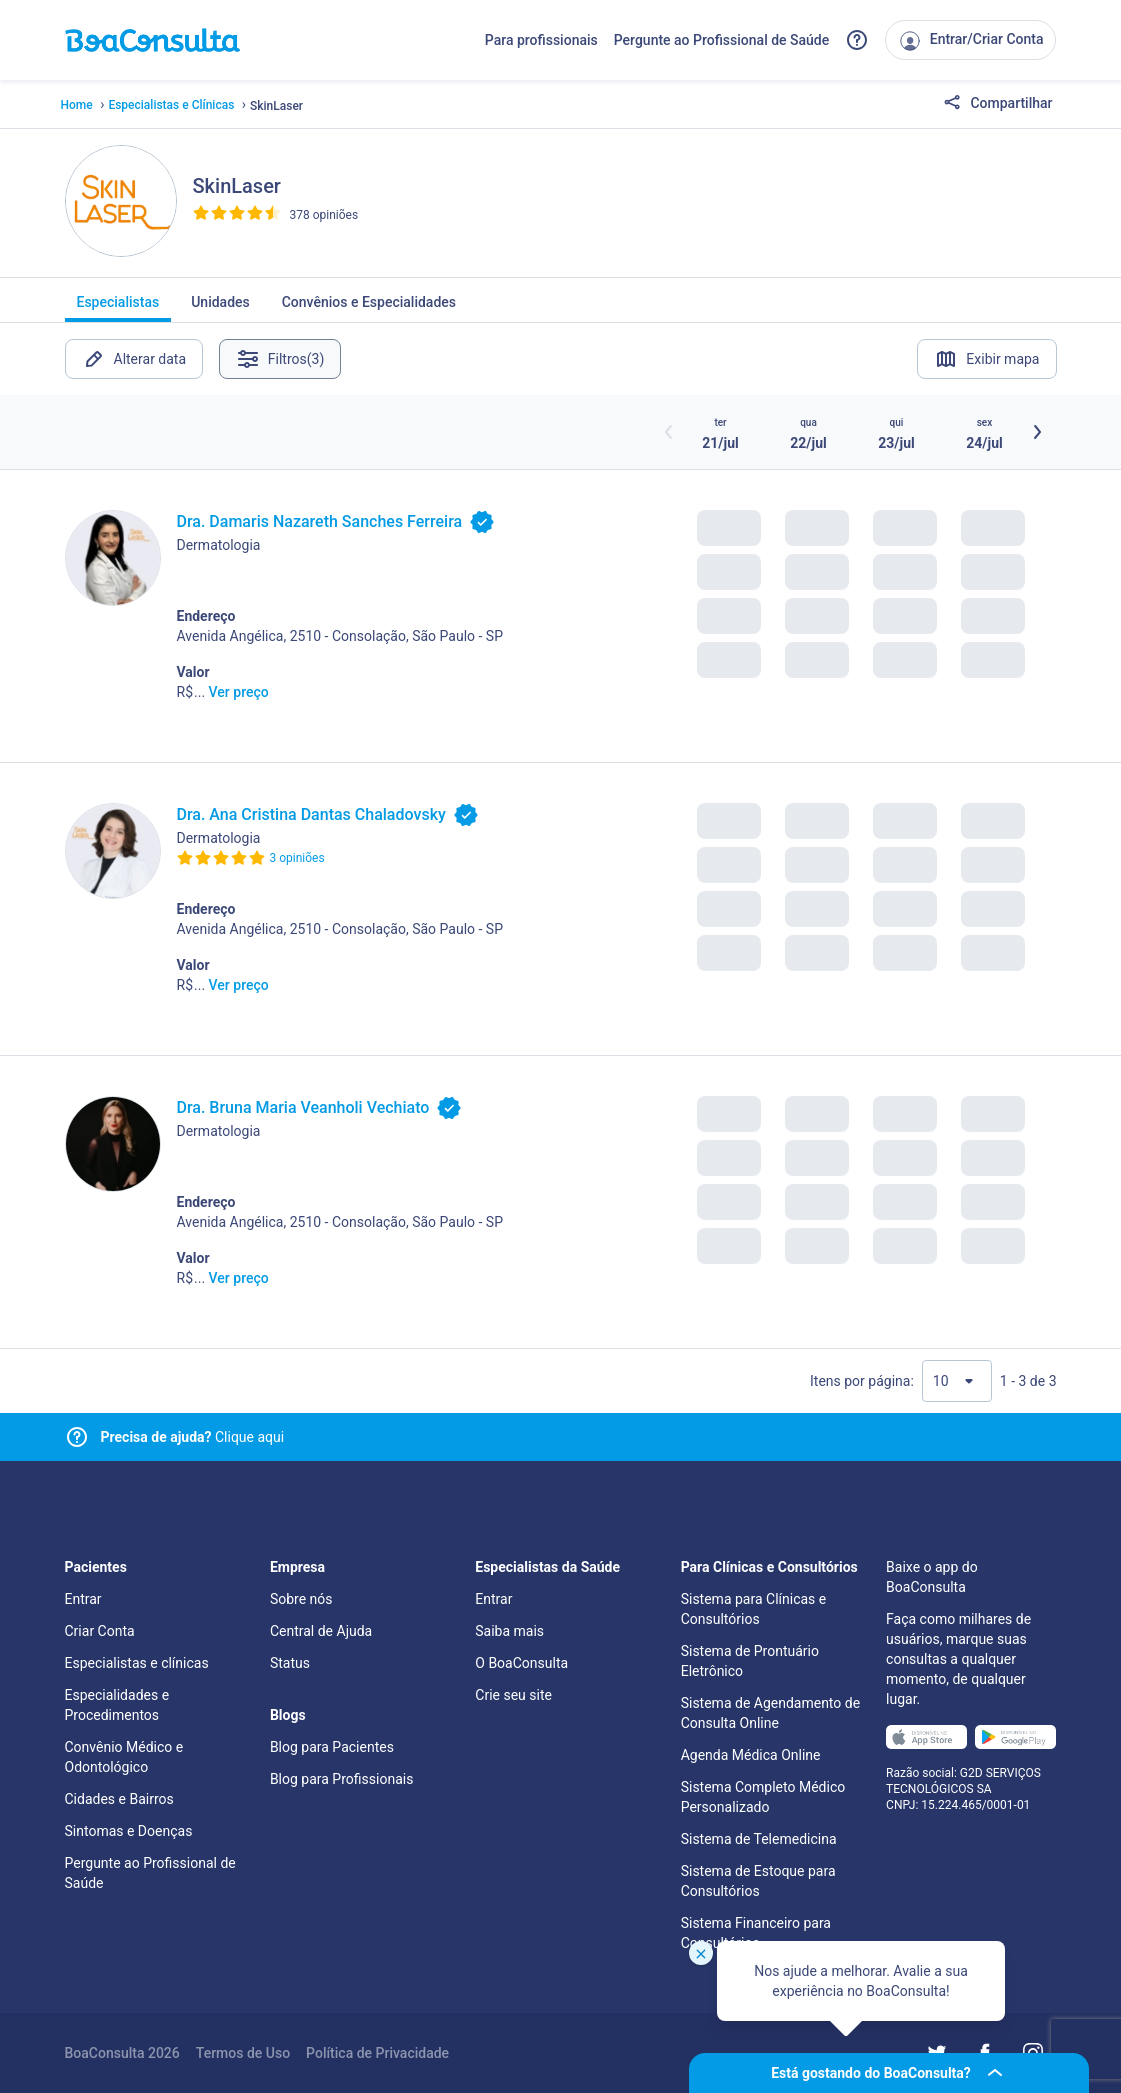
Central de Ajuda (321, 1631)
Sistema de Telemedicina (759, 1839)
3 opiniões (297, 858)
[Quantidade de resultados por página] (957, 1381)
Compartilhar (998, 104)
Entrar (83, 1599)
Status (290, 1663)
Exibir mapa (986, 359)
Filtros (280, 359)
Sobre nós (301, 1599)
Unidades (220, 308)
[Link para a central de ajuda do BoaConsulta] (857, 40)
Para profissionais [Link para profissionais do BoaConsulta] (541, 40)
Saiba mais (509, 1631)
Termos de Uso (243, 2053)
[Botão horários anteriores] (669, 432)
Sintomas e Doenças (129, 1831)
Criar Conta (100, 1631)
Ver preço (239, 692)
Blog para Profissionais (341, 1779)
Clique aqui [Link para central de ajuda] (193, 1437)
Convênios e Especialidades (369, 308)
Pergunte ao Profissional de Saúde (722, 40)
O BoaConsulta (521, 1663)
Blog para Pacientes (332, 1747)
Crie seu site (513, 1695)
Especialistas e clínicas (137, 1663)
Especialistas (118, 308)
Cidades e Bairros (119, 1799)
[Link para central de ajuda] (77, 1437)
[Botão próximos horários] (1037, 432)
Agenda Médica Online (751, 1755)
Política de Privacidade (377, 2053)
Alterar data (134, 359)
